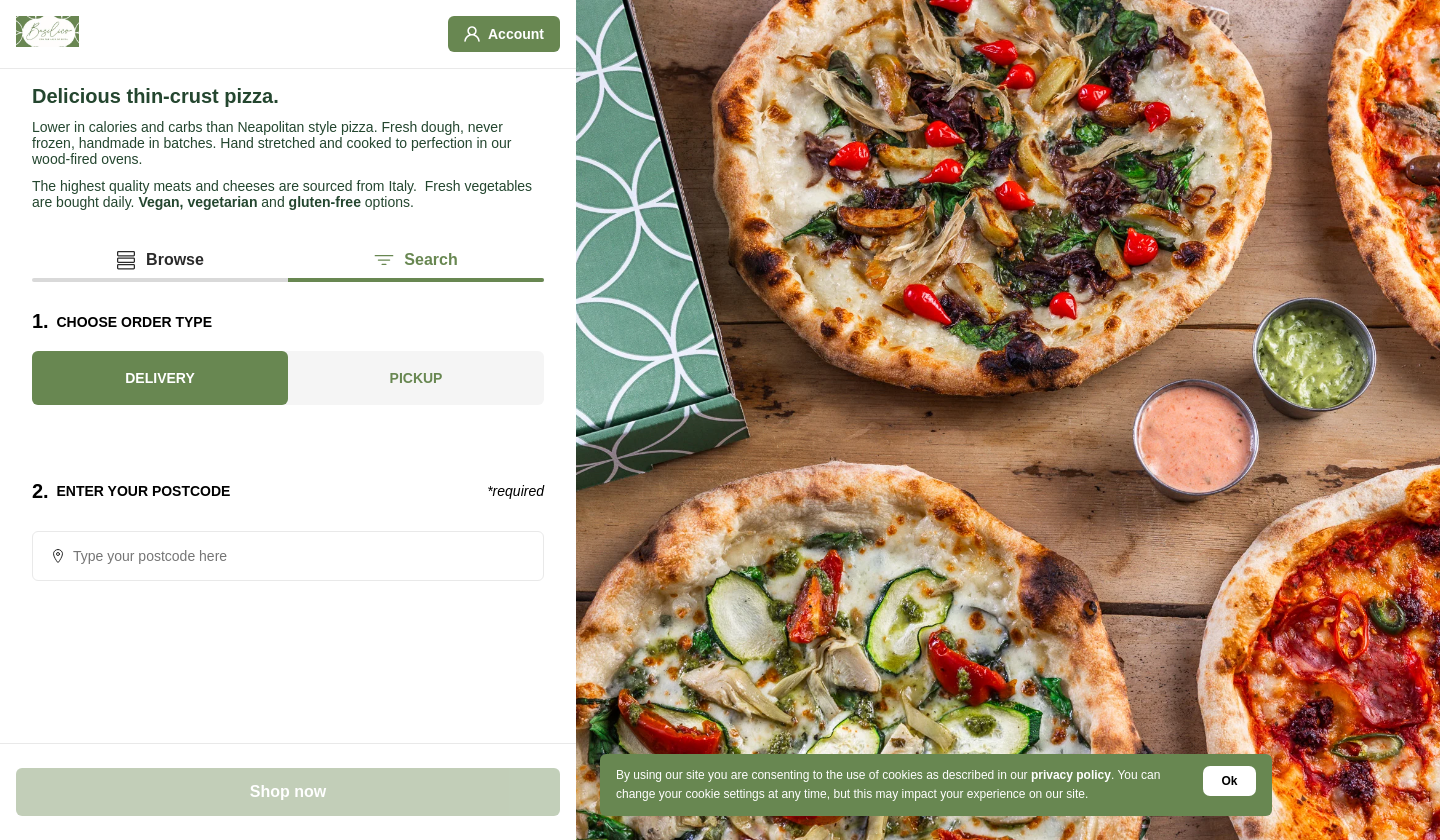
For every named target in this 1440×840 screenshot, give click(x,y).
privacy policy (1071, 775)
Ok (1230, 781)
